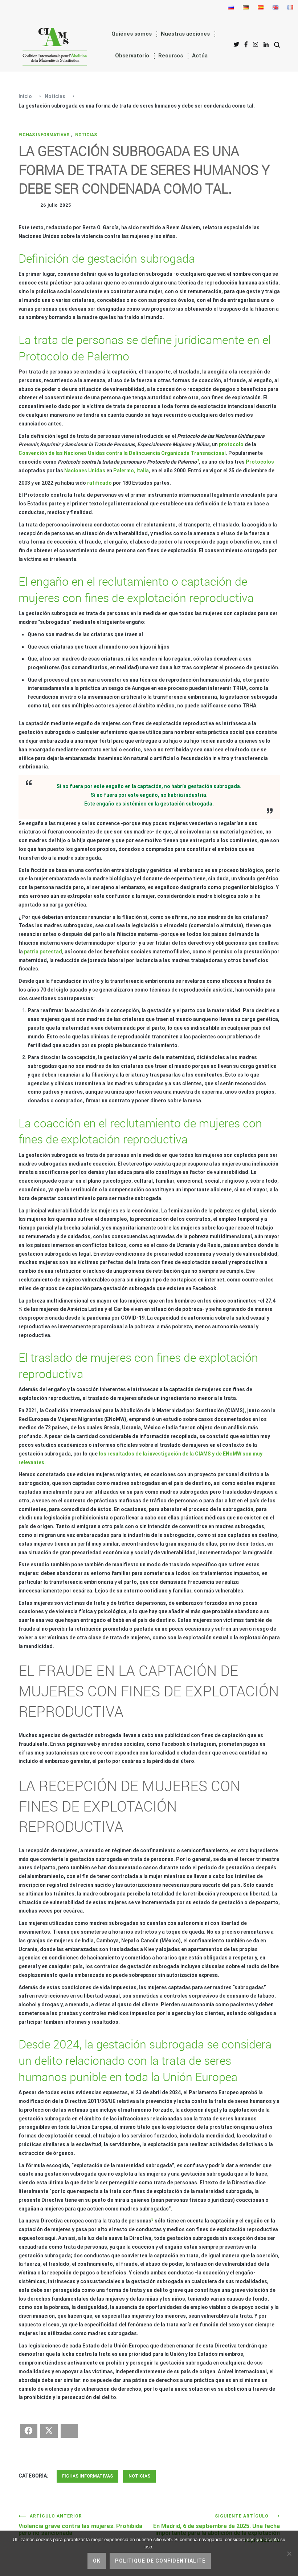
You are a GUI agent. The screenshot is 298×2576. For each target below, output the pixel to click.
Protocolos (260, 462)
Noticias (86, 134)
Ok (97, 2561)
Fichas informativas (44, 134)
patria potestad (43, 951)
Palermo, (124, 470)
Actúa (200, 55)
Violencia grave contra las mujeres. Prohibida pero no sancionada (84, 2525)
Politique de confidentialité (160, 2561)
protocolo (231, 444)
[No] (289, 2553)
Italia (142, 470)
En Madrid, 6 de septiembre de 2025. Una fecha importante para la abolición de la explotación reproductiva (214, 2528)
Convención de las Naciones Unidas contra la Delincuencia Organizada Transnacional (122, 453)
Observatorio (132, 55)
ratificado (99, 483)
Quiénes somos (131, 34)
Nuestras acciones (185, 34)
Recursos (170, 55)
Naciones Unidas (84, 470)
